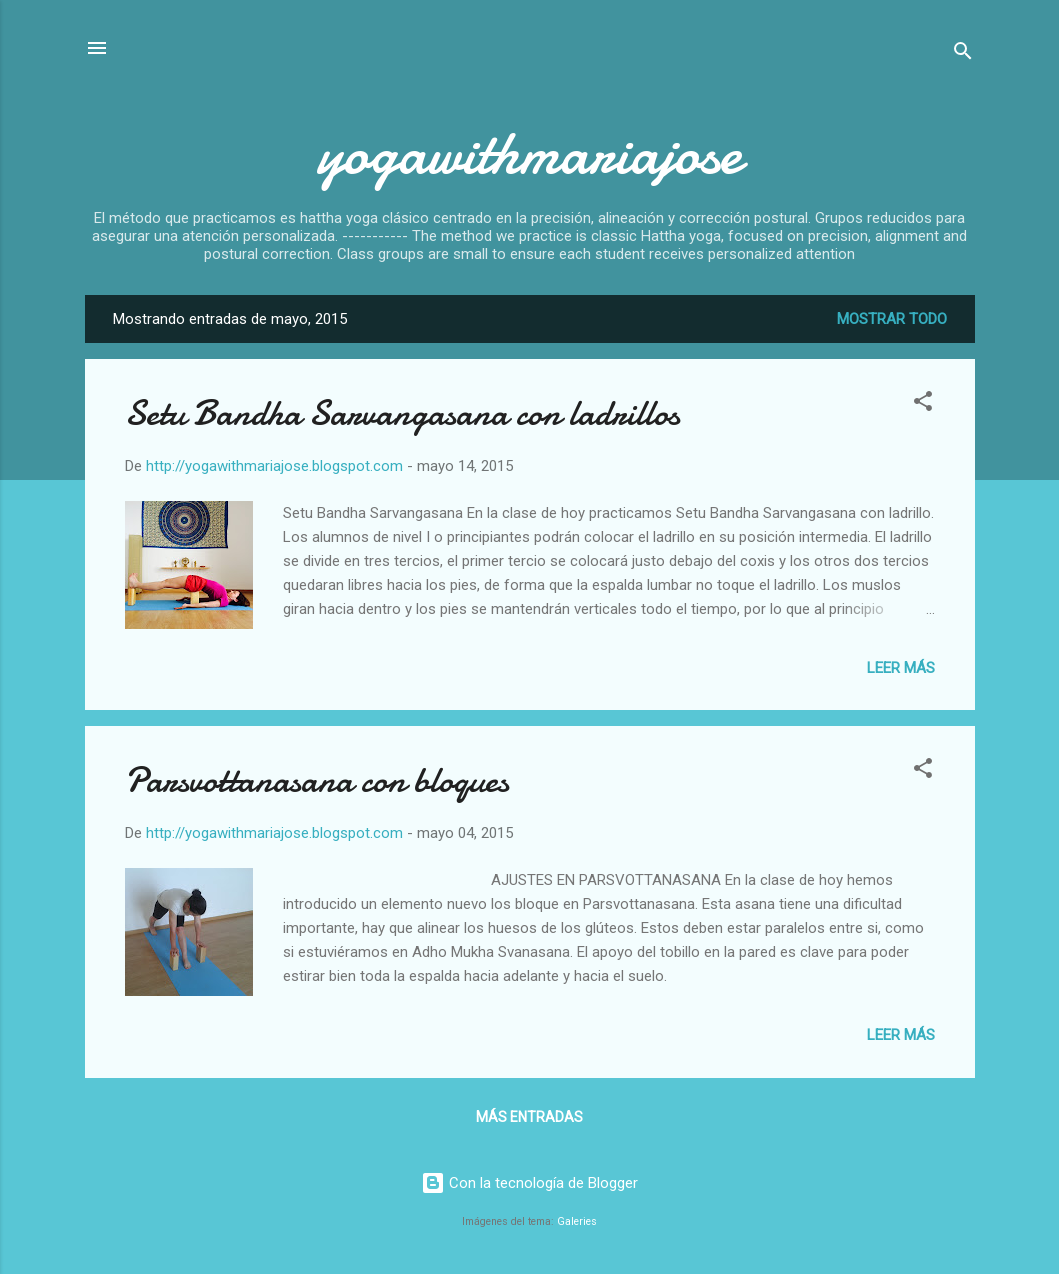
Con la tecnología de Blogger (529, 1183)
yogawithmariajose (529, 153)
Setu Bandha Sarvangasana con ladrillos (402, 413)
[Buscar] (963, 54)
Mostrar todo (892, 319)
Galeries (577, 1221)
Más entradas (529, 1117)
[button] (923, 404)
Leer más (901, 668)
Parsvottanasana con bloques (317, 780)
